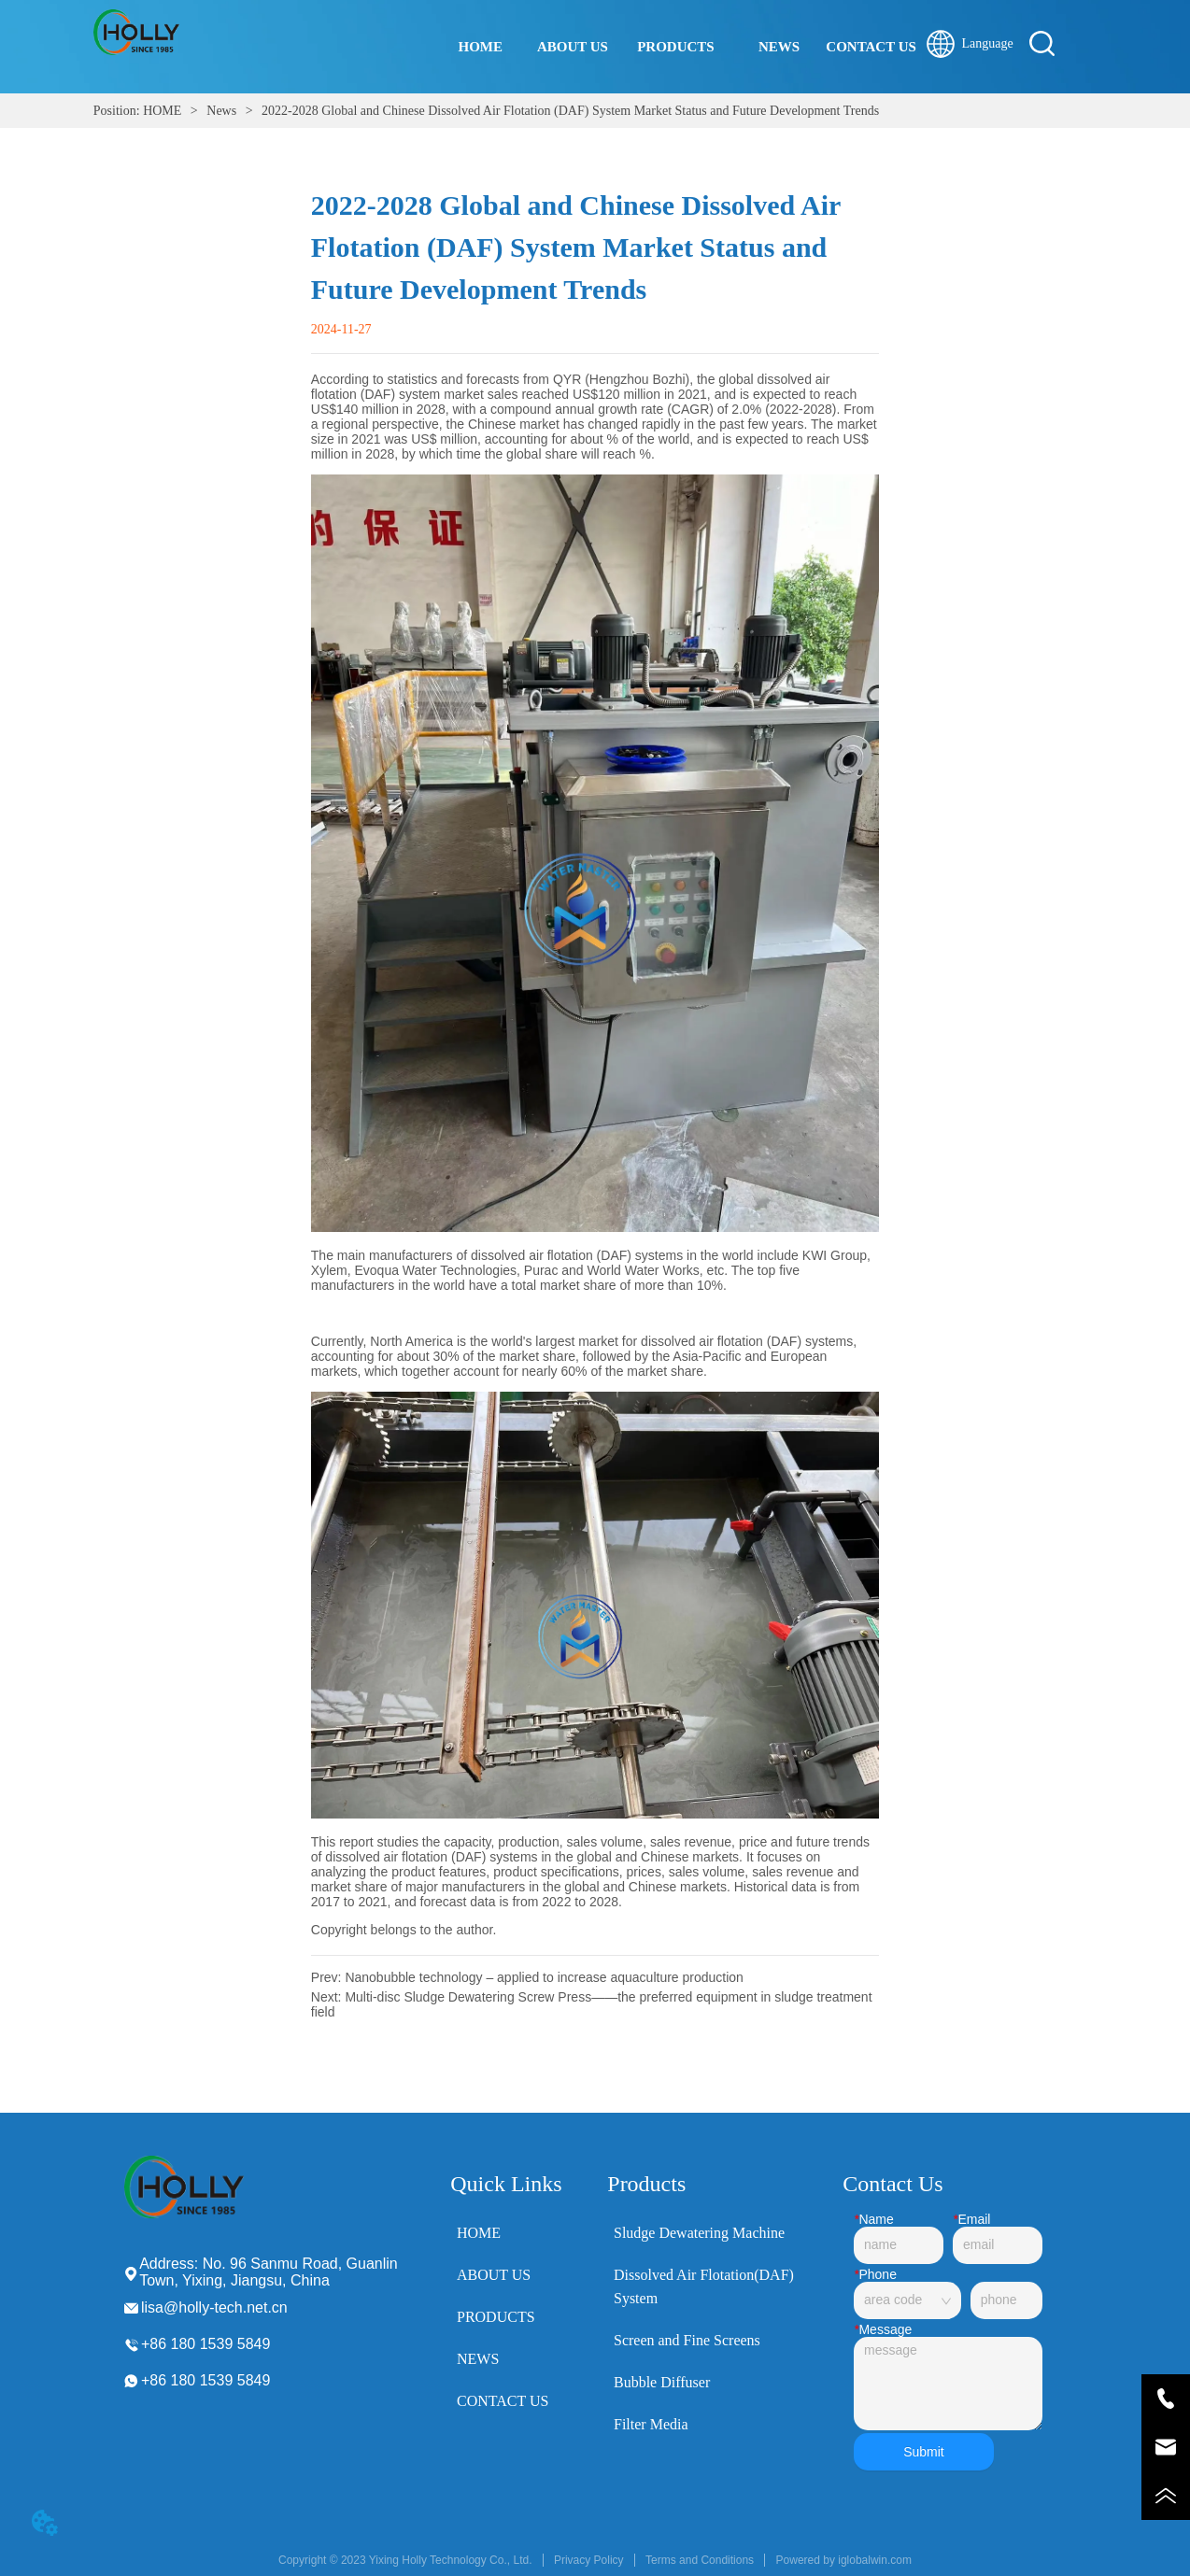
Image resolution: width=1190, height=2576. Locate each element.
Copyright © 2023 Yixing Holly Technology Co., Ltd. (404, 2560)
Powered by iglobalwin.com (844, 2560)
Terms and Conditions (699, 2560)
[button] (675, 47)
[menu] (675, 47)
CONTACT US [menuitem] (871, 46)
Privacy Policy (589, 2560)
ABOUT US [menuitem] (572, 46)
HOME (162, 111)
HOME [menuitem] (481, 46)
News (222, 111)
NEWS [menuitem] (779, 46)
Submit (923, 2451)
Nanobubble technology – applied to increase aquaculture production (544, 1977)
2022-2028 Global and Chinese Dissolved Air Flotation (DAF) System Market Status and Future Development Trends (569, 111)
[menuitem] (675, 47)
